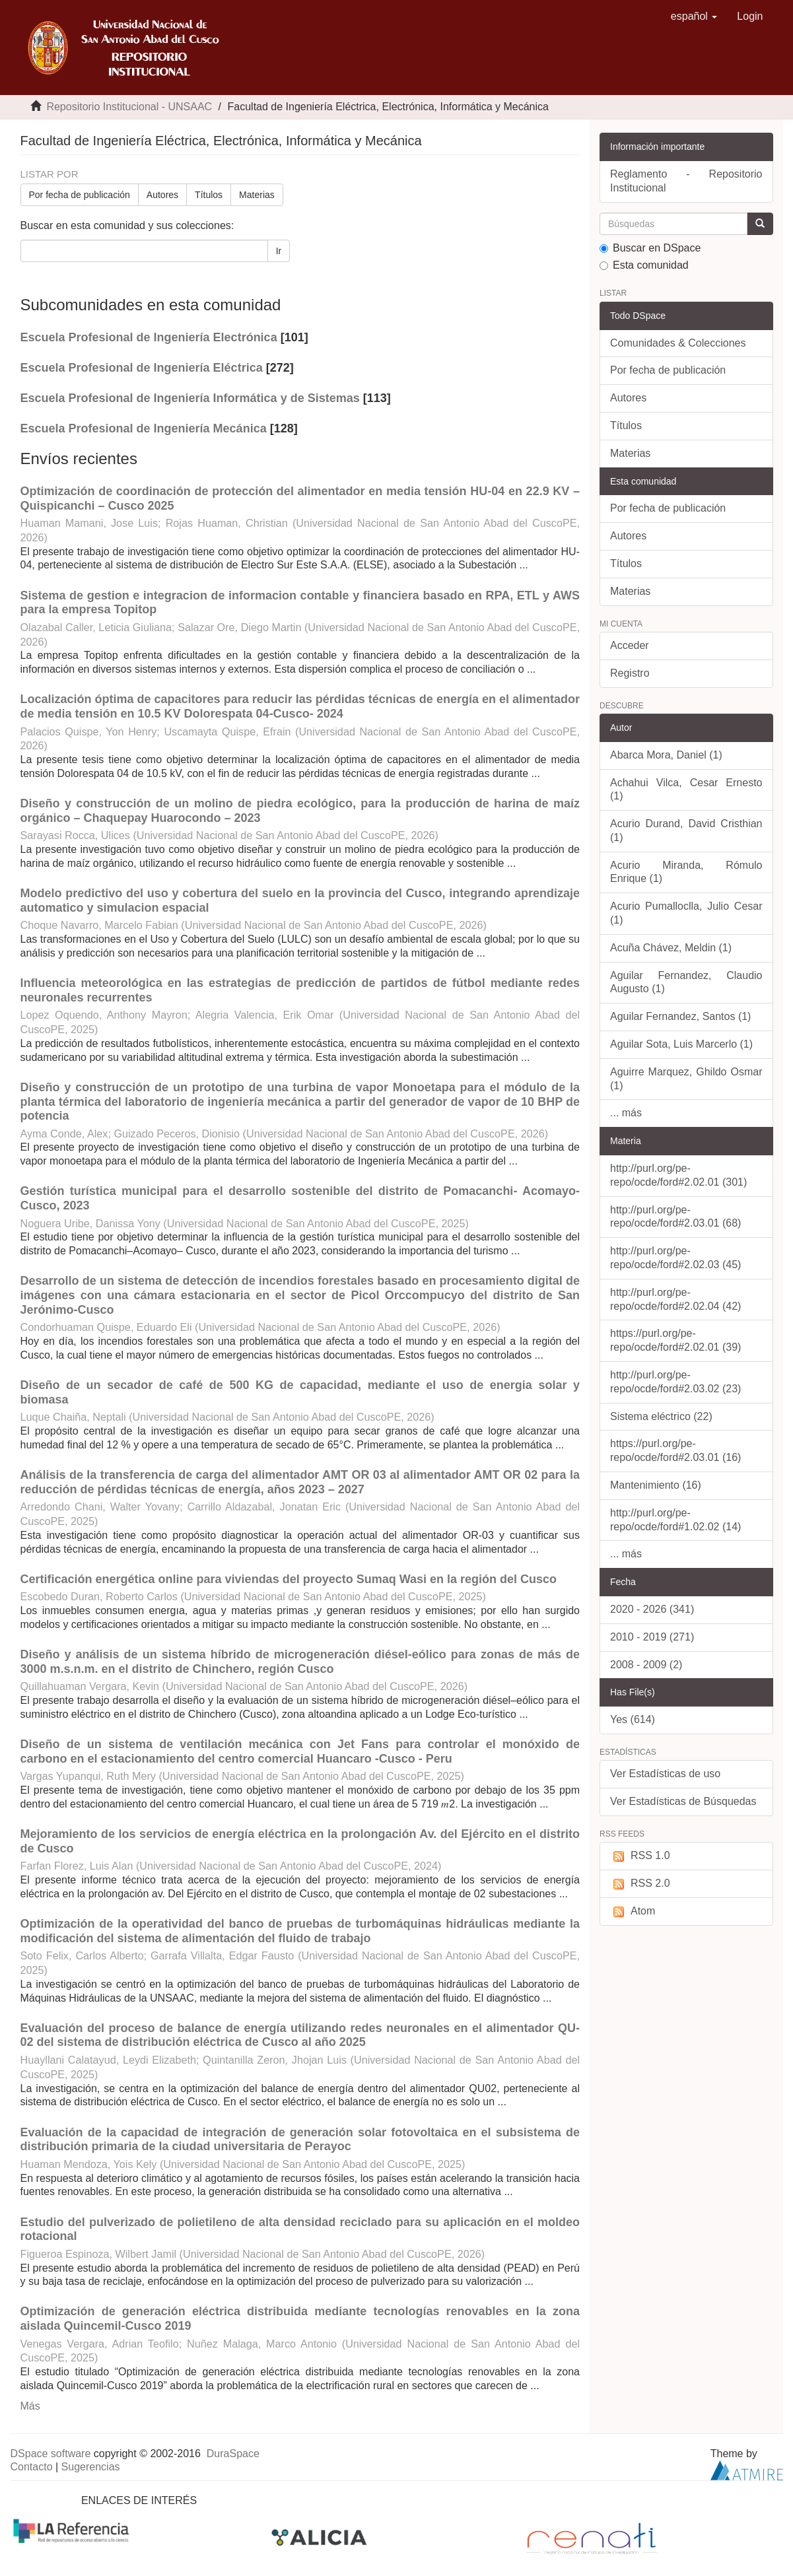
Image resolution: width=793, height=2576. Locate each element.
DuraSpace (233, 2453)
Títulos (209, 194)
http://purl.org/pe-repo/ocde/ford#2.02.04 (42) (675, 1299)
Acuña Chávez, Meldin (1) (671, 947)
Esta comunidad (644, 265)
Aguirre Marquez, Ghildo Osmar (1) (686, 1078)
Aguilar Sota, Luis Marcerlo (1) (681, 1044)
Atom (632, 1911)
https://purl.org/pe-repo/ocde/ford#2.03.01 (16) (675, 1450)
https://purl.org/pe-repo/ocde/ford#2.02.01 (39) (675, 1340)
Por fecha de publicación (79, 194)
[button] (694, 16)
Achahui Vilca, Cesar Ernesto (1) (686, 789)
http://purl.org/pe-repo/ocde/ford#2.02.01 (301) (678, 1175)
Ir (279, 251)
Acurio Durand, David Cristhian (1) (686, 830)
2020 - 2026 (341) (652, 1609)
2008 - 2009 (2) (646, 1664)
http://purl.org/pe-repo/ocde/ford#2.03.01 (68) (675, 1216)
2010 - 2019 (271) (652, 1637)
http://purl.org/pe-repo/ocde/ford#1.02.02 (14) (675, 1519)
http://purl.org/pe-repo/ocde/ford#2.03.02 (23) (675, 1381)
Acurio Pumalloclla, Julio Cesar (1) (686, 913)
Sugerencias (90, 2466)
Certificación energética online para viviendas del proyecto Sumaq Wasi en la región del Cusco (288, 1579)
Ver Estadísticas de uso (665, 1773)
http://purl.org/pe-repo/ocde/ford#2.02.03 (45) (675, 1257)
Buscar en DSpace (650, 248)
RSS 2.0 (640, 1884)
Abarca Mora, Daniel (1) (666, 755)
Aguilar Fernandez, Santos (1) (680, 1016)
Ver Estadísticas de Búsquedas (683, 1801)
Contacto (32, 2466)
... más (626, 1112)
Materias (257, 194)
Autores (162, 194)
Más (30, 2406)
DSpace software (51, 2453)
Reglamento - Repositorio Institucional (686, 180)
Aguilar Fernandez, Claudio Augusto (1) (686, 982)
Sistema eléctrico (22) (661, 1416)
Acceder (629, 645)
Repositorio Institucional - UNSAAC (129, 106)
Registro (630, 673)
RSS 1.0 (640, 1856)
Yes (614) (632, 1719)
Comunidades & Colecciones (677, 343)
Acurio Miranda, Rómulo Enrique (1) (686, 872)
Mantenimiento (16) (655, 1485)
